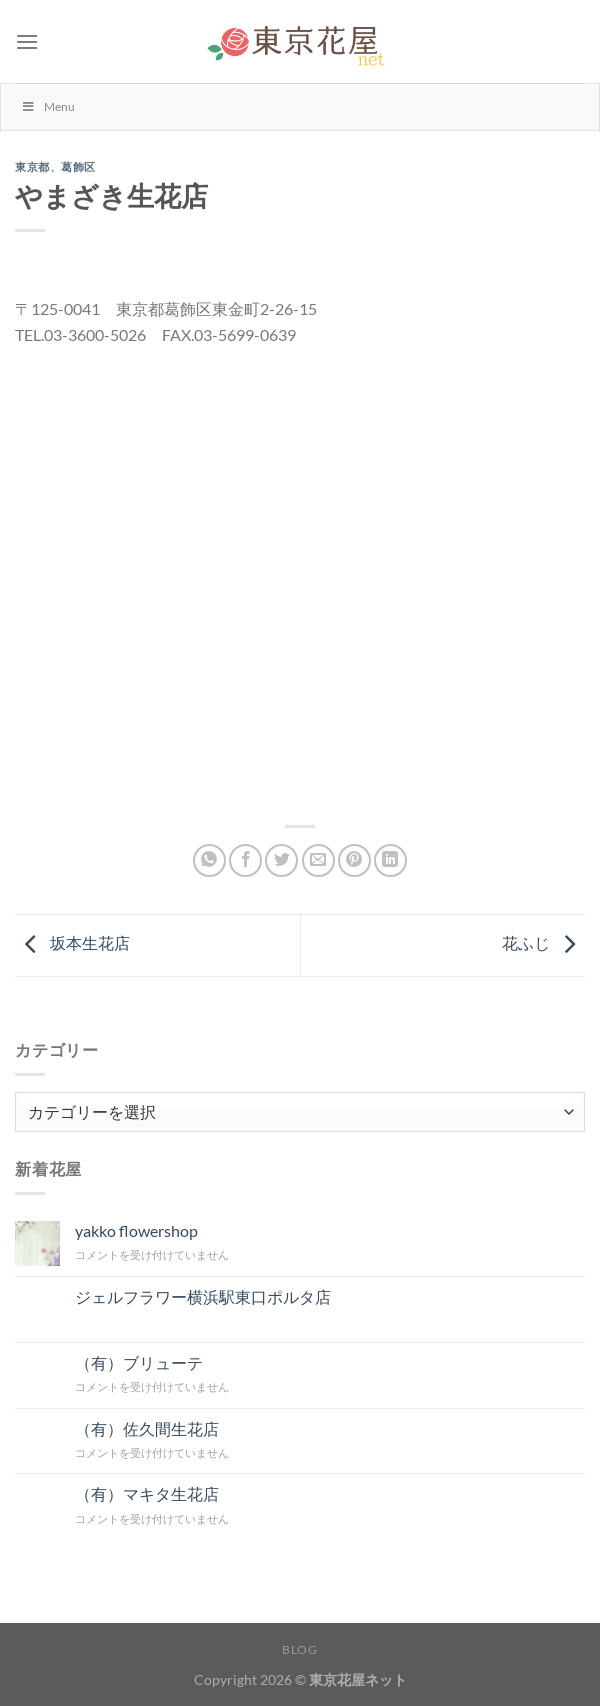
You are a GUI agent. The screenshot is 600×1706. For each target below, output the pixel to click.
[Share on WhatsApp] (209, 860)
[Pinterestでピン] (354, 860)
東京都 (32, 166)
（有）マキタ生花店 (147, 1493)
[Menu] (27, 41)
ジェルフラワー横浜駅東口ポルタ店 (203, 1296)
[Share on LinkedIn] (390, 860)
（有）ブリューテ (139, 1362)
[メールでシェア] (318, 860)
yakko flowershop (136, 1230)
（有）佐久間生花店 (147, 1428)
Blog (299, 1649)
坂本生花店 (72, 942)
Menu (48, 106)
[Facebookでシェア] (245, 860)
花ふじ (543, 942)
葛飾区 (78, 166)
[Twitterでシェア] (281, 860)
